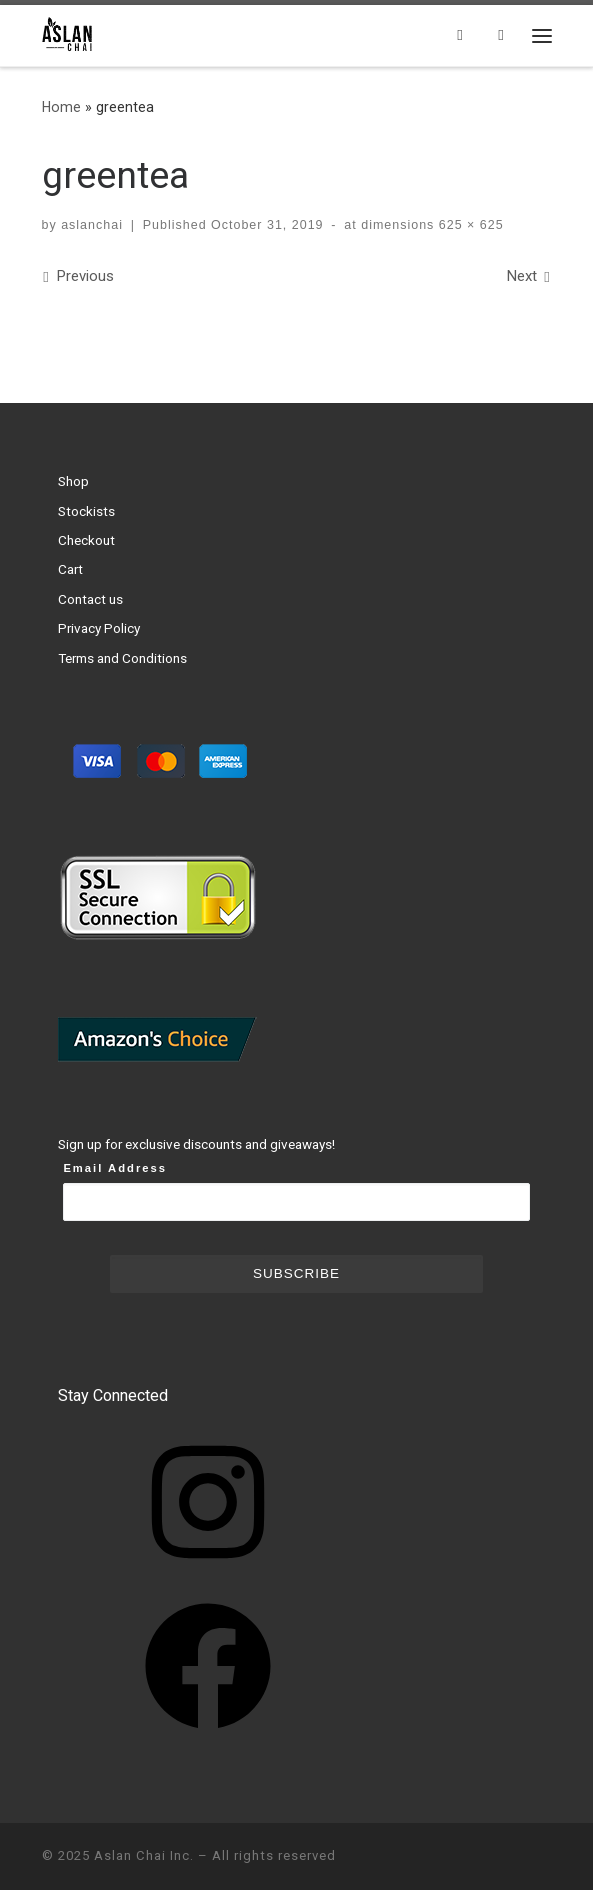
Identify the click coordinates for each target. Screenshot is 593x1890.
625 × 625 (468, 225)
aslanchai (92, 225)
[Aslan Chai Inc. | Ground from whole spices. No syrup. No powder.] (69, 33)
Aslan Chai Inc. (144, 1855)
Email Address (115, 1168)
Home (61, 107)
